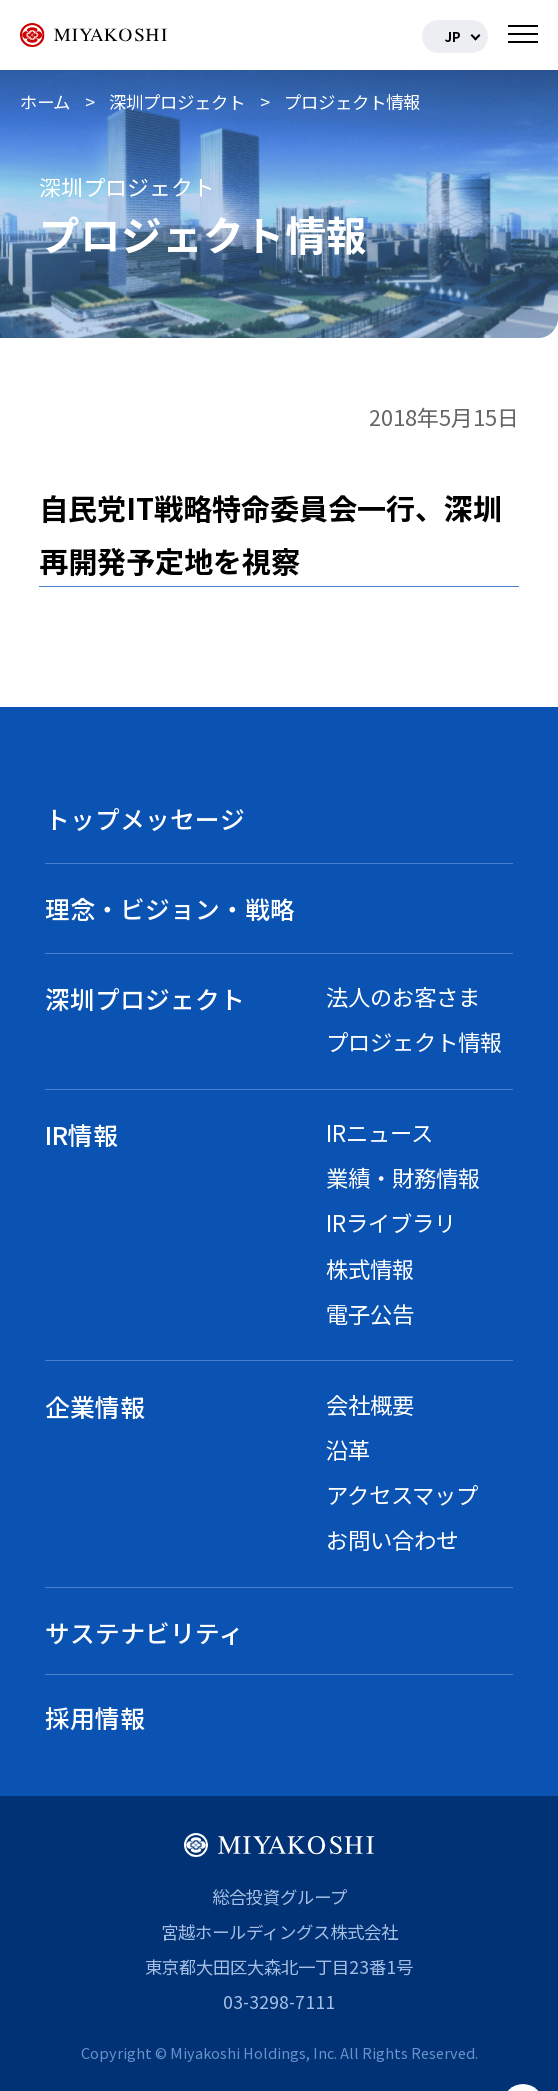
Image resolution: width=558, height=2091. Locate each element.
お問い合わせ (392, 1539)
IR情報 (81, 1134)
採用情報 (95, 1717)
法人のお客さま (403, 996)
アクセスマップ (402, 1494)
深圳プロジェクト (145, 998)
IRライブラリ (391, 1222)
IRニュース (379, 1132)
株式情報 (370, 1268)
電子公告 (370, 1313)
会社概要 (370, 1404)
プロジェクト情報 (414, 1041)
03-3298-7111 (279, 2001)
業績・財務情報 (403, 1177)
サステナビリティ (144, 1632)
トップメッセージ (145, 818)
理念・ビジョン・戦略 (170, 908)
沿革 (348, 1449)
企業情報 (95, 1406)
